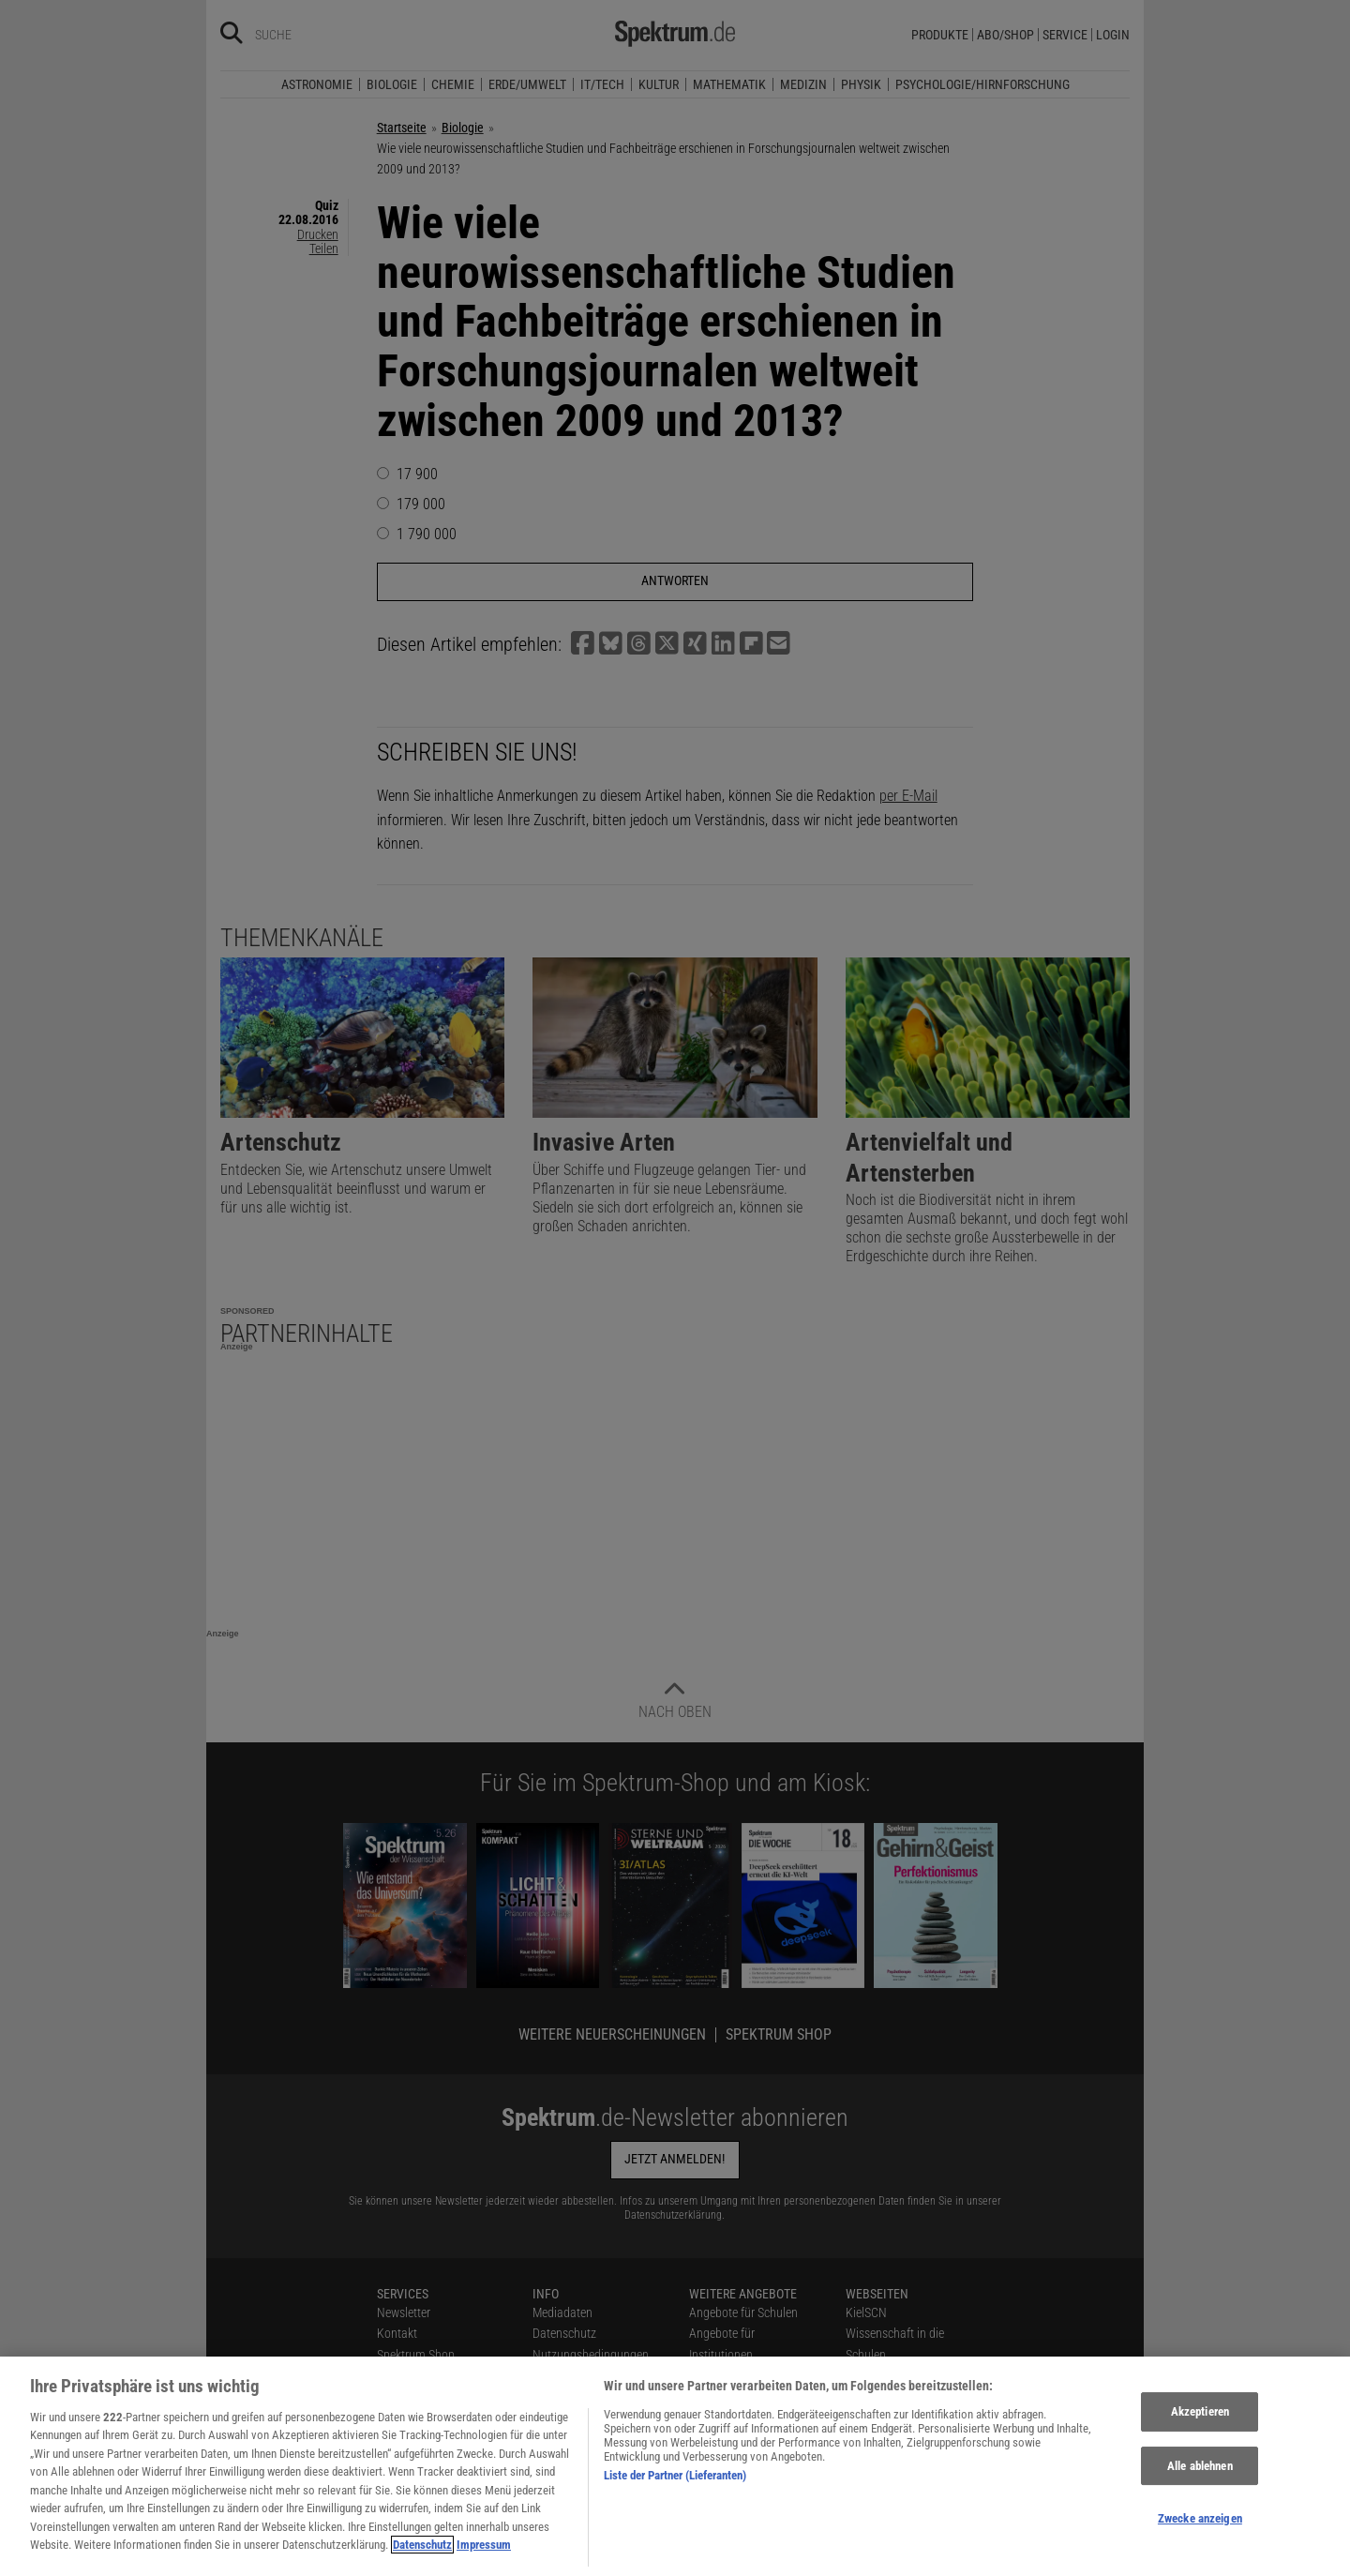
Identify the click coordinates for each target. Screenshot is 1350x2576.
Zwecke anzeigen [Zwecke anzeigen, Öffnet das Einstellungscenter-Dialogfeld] (1200, 2543)
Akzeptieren (1200, 2436)
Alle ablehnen (1200, 2490)
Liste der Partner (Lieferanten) (675, 2500)
